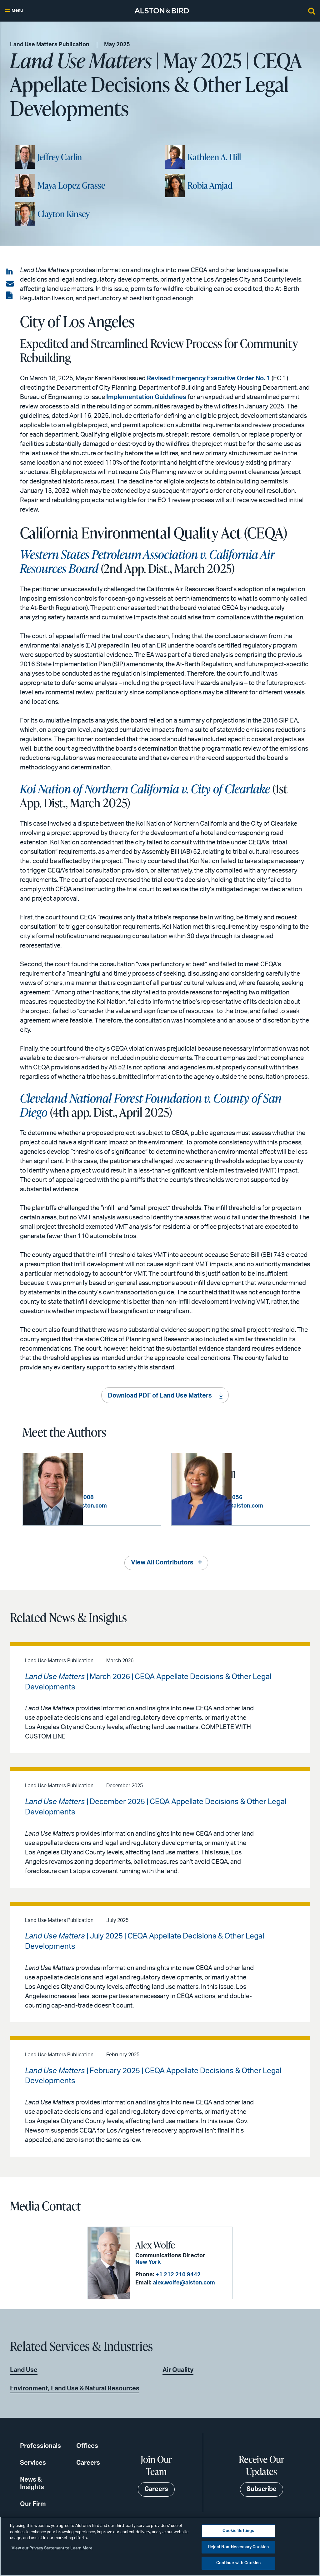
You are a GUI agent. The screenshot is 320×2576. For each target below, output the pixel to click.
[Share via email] (10, 284)
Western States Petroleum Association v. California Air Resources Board (147, 561)
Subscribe (262, 2489)
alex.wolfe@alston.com (183, 2282)
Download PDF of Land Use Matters (160, 1396)
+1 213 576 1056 (280, 1494)
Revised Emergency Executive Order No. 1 (208, 378)
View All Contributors (162, 1562)
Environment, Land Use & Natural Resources (74, 2388)
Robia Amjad (210, 185)
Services (33, 2462)
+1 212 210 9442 (177, 2274)
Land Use (24, 2369)
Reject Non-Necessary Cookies (238, 2547)
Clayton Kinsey (64, 213)
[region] (160, 2546)
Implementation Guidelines (146, 397)
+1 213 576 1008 (131, 1494)
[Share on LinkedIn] (10, 272)
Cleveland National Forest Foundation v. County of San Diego (150, 1105)
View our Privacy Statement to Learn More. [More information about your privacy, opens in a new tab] (52, 2548)
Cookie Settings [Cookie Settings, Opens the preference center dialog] (238, 2531)
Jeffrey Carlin (60, 157)
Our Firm (33, 2503)
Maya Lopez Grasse (71, 185)
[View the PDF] (10, 295)
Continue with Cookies (238, 2563)
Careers (88, 2462)
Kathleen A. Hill (214, 157)
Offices (87, 2445)
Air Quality (177, 2369)
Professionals (40, 2445)
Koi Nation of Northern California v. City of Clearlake (145, 788)
